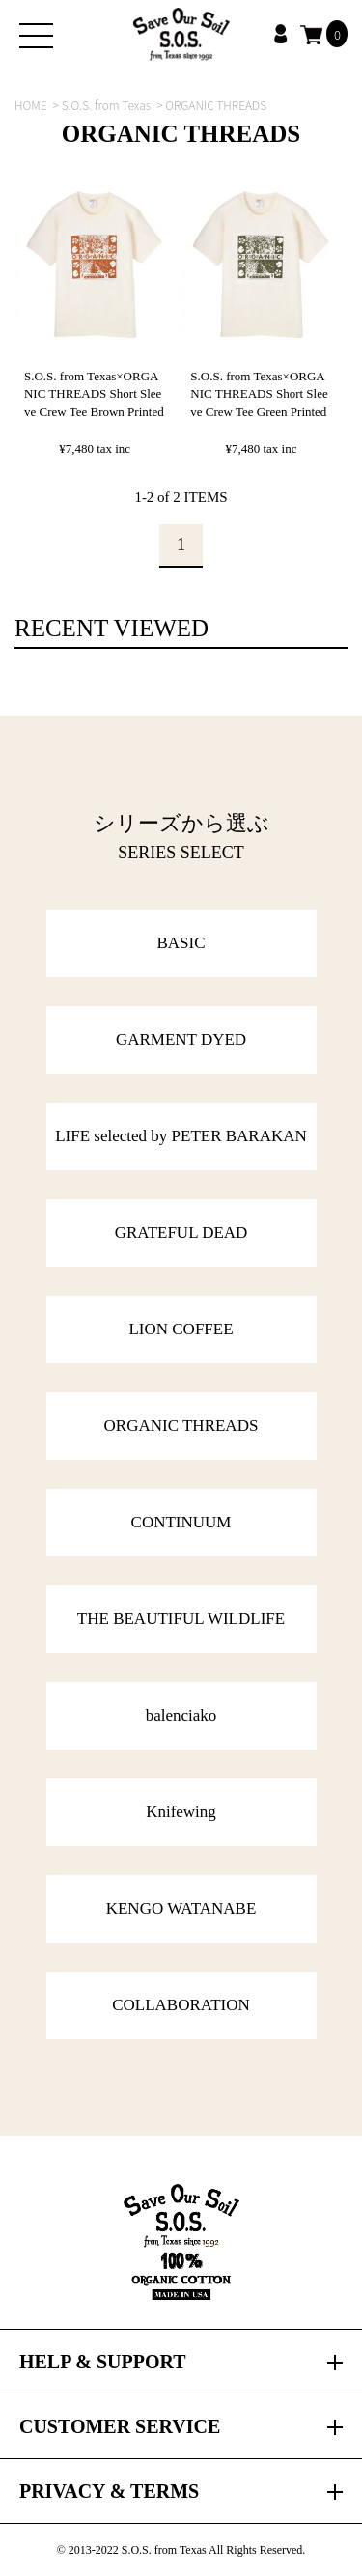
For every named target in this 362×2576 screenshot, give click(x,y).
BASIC (180, 943)
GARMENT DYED (181, 1039)
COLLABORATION (181, 2005)
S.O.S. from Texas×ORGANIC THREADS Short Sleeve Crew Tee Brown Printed (94, 393)
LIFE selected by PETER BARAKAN (181, 1136)
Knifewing (181, 1812)
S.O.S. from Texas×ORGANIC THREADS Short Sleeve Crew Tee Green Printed (258, 393)
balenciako (181, 1715)
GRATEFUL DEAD (181, 1232)
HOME (30, 105)
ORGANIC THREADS (181, 1425)
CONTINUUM (181, 1522)
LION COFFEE (180, 1329)
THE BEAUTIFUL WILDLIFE (181, 1619)
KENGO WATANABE (181, 1908)
